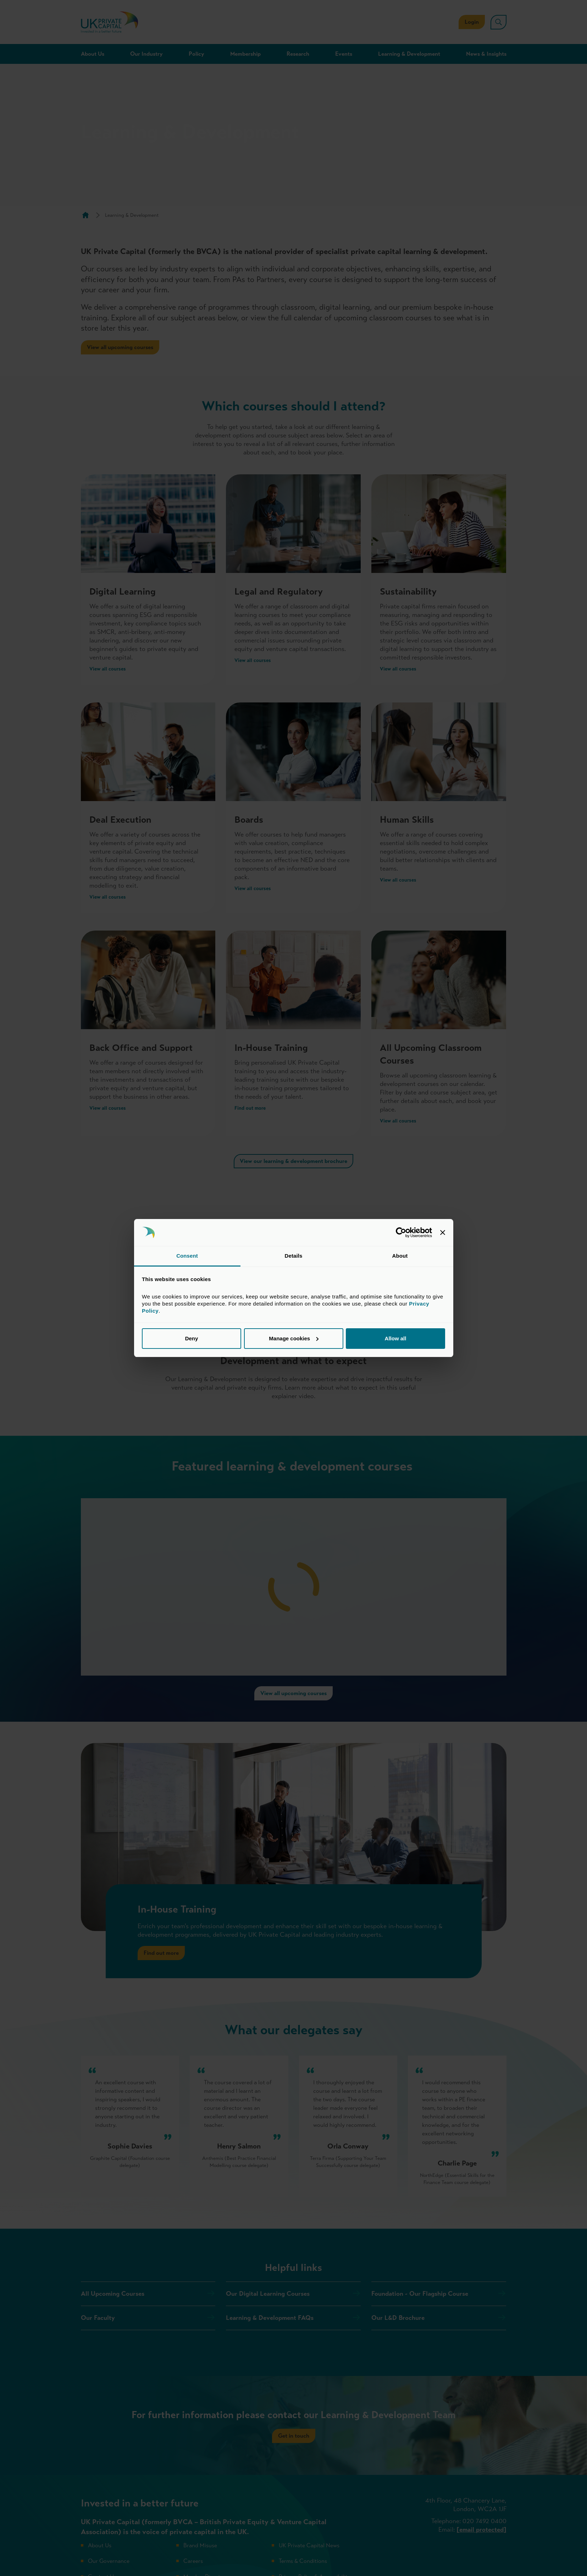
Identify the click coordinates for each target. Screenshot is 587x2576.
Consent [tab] (187, 1256)
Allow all (395, 1338)
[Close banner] (442, 1232)
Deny (191, 1338)
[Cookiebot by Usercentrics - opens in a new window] (401, 1232)
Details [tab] (294, 1256)
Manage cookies (294, 1338)
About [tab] (400, 1256)
